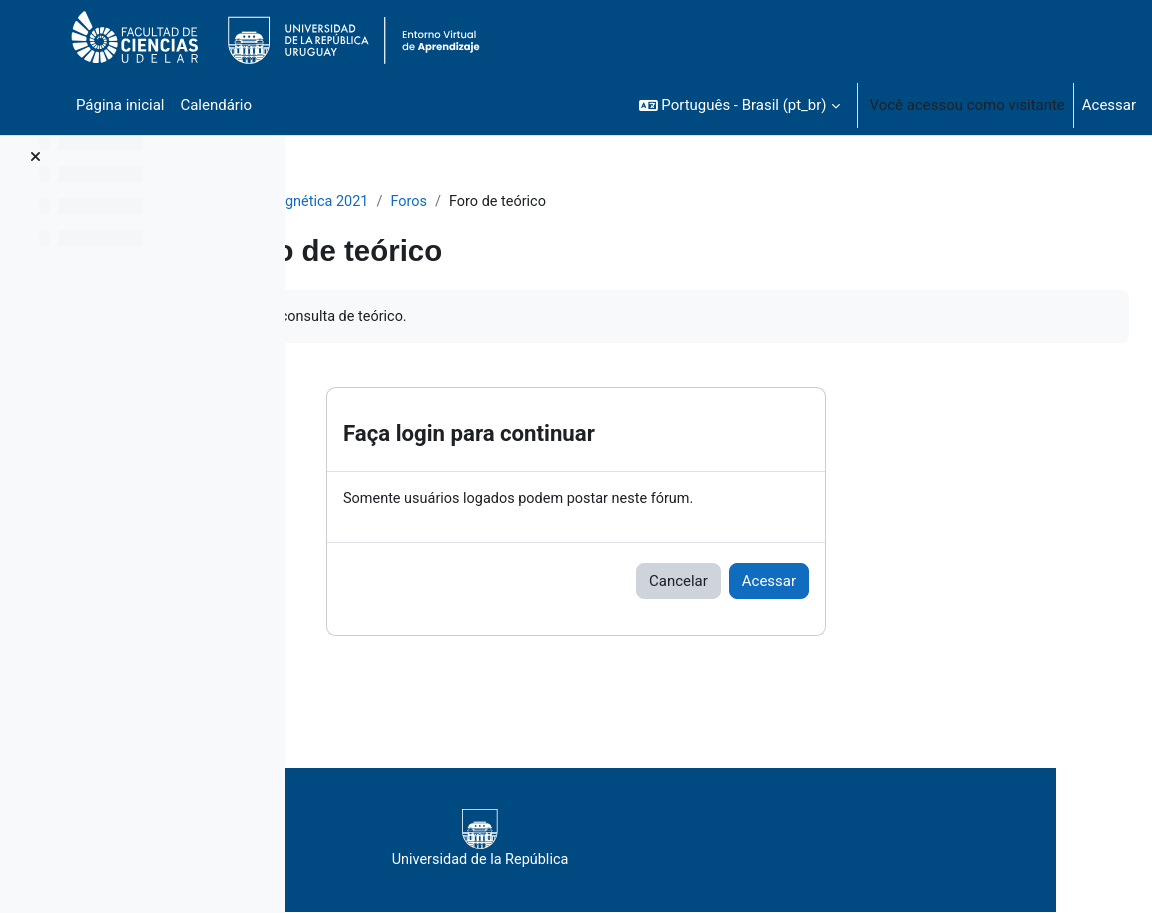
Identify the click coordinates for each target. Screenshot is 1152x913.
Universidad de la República (702, 841)
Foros (565, 202)
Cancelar (805, 583)
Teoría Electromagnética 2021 (423, 202)
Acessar (1109, 105)
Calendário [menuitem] (216, 105)
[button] (739, 105)
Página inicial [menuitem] (120, 105)
